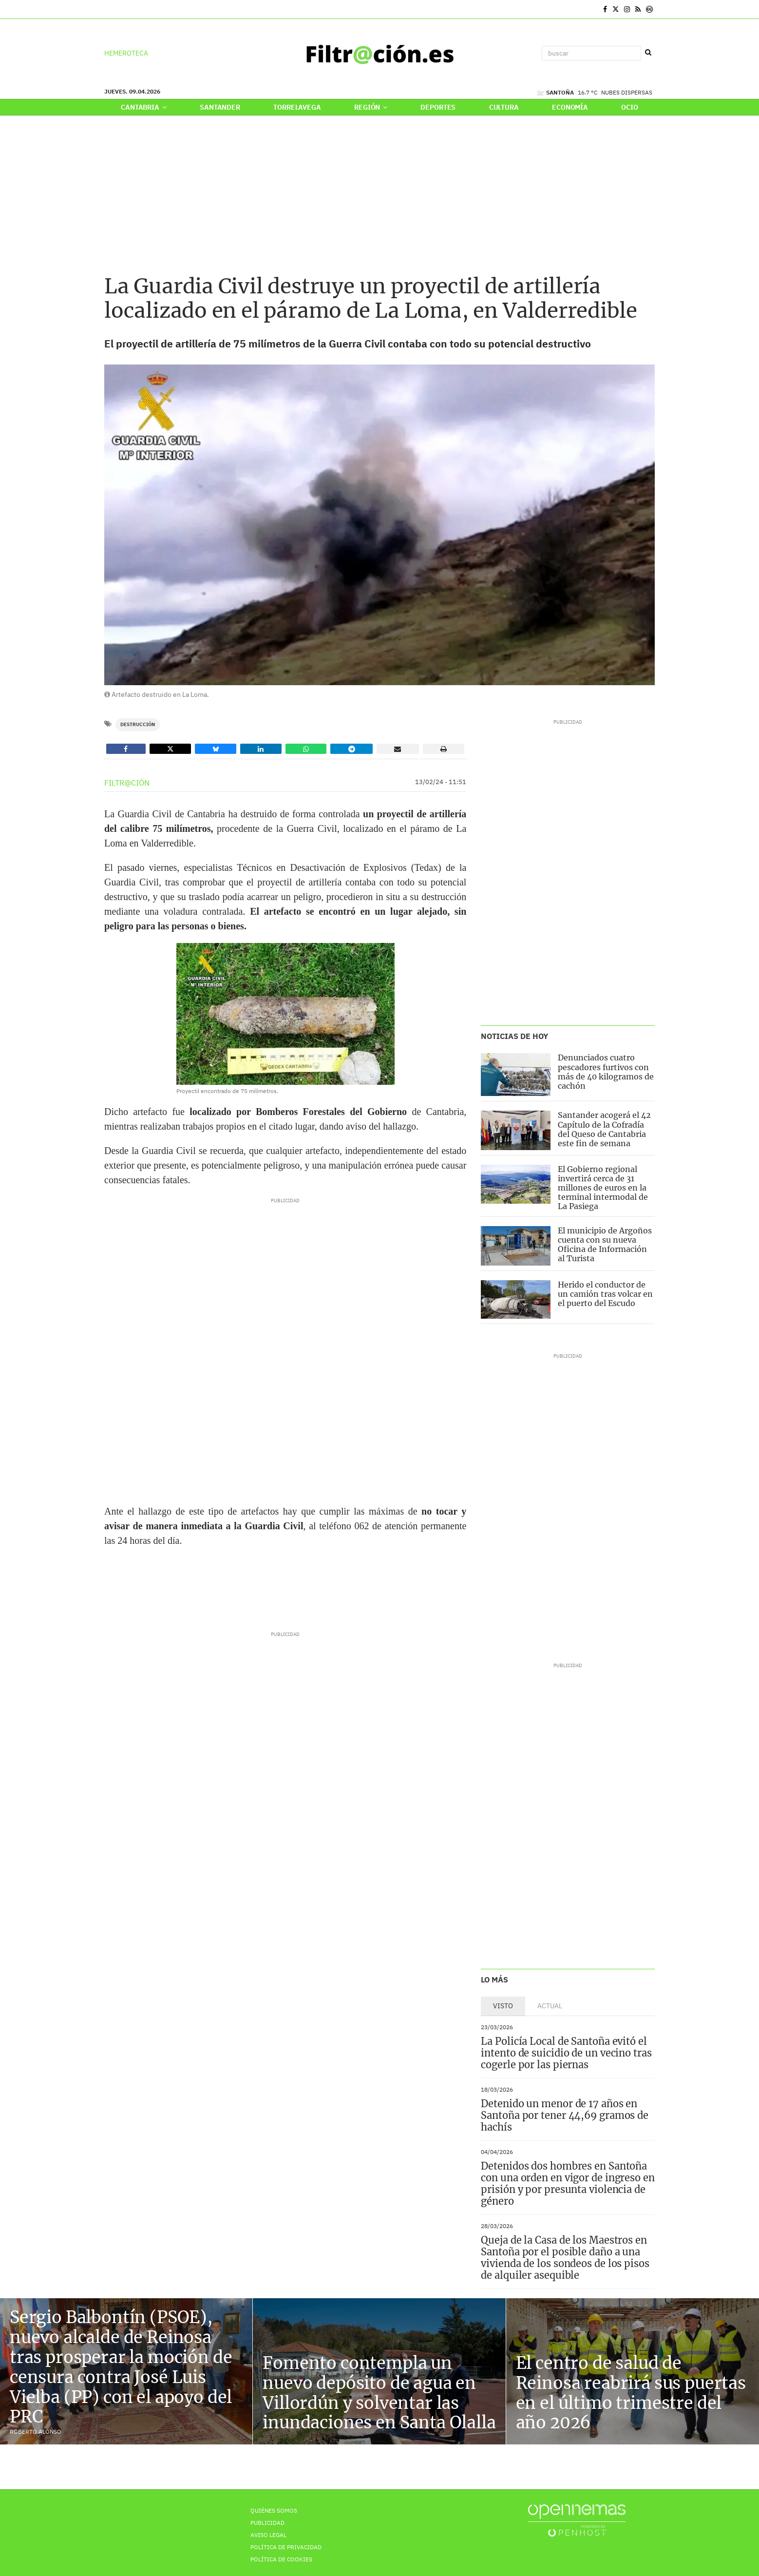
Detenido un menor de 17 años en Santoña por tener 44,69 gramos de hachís (564, 2115)
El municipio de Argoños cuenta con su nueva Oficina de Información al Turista (605, 1245)
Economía (570, 107)
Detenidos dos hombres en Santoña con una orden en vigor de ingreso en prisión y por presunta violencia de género (567, 2183)
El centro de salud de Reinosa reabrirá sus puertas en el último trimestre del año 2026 (631, 2393)
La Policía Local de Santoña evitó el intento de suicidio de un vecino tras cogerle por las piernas (566, 2053)
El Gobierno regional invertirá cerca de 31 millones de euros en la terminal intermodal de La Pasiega (603, 1187)
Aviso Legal (268, 2534)
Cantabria (143, 107)
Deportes (437, 107)
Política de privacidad (286, 2547)
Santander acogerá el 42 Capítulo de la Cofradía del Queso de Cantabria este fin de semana (604, 1129)
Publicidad (267, 2522)
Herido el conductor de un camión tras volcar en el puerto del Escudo (605, 1294)
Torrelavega (297, 107)
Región (370, 107)
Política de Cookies (281, 2559)
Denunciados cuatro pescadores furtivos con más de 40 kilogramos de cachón (606, 1072)
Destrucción (137, 724)
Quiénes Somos (273, 2510)
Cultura (504, 107)
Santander (220, 107)
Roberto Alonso (35, 2431)
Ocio (629, 107)
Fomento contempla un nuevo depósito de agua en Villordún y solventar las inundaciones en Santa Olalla (379, 2393)
